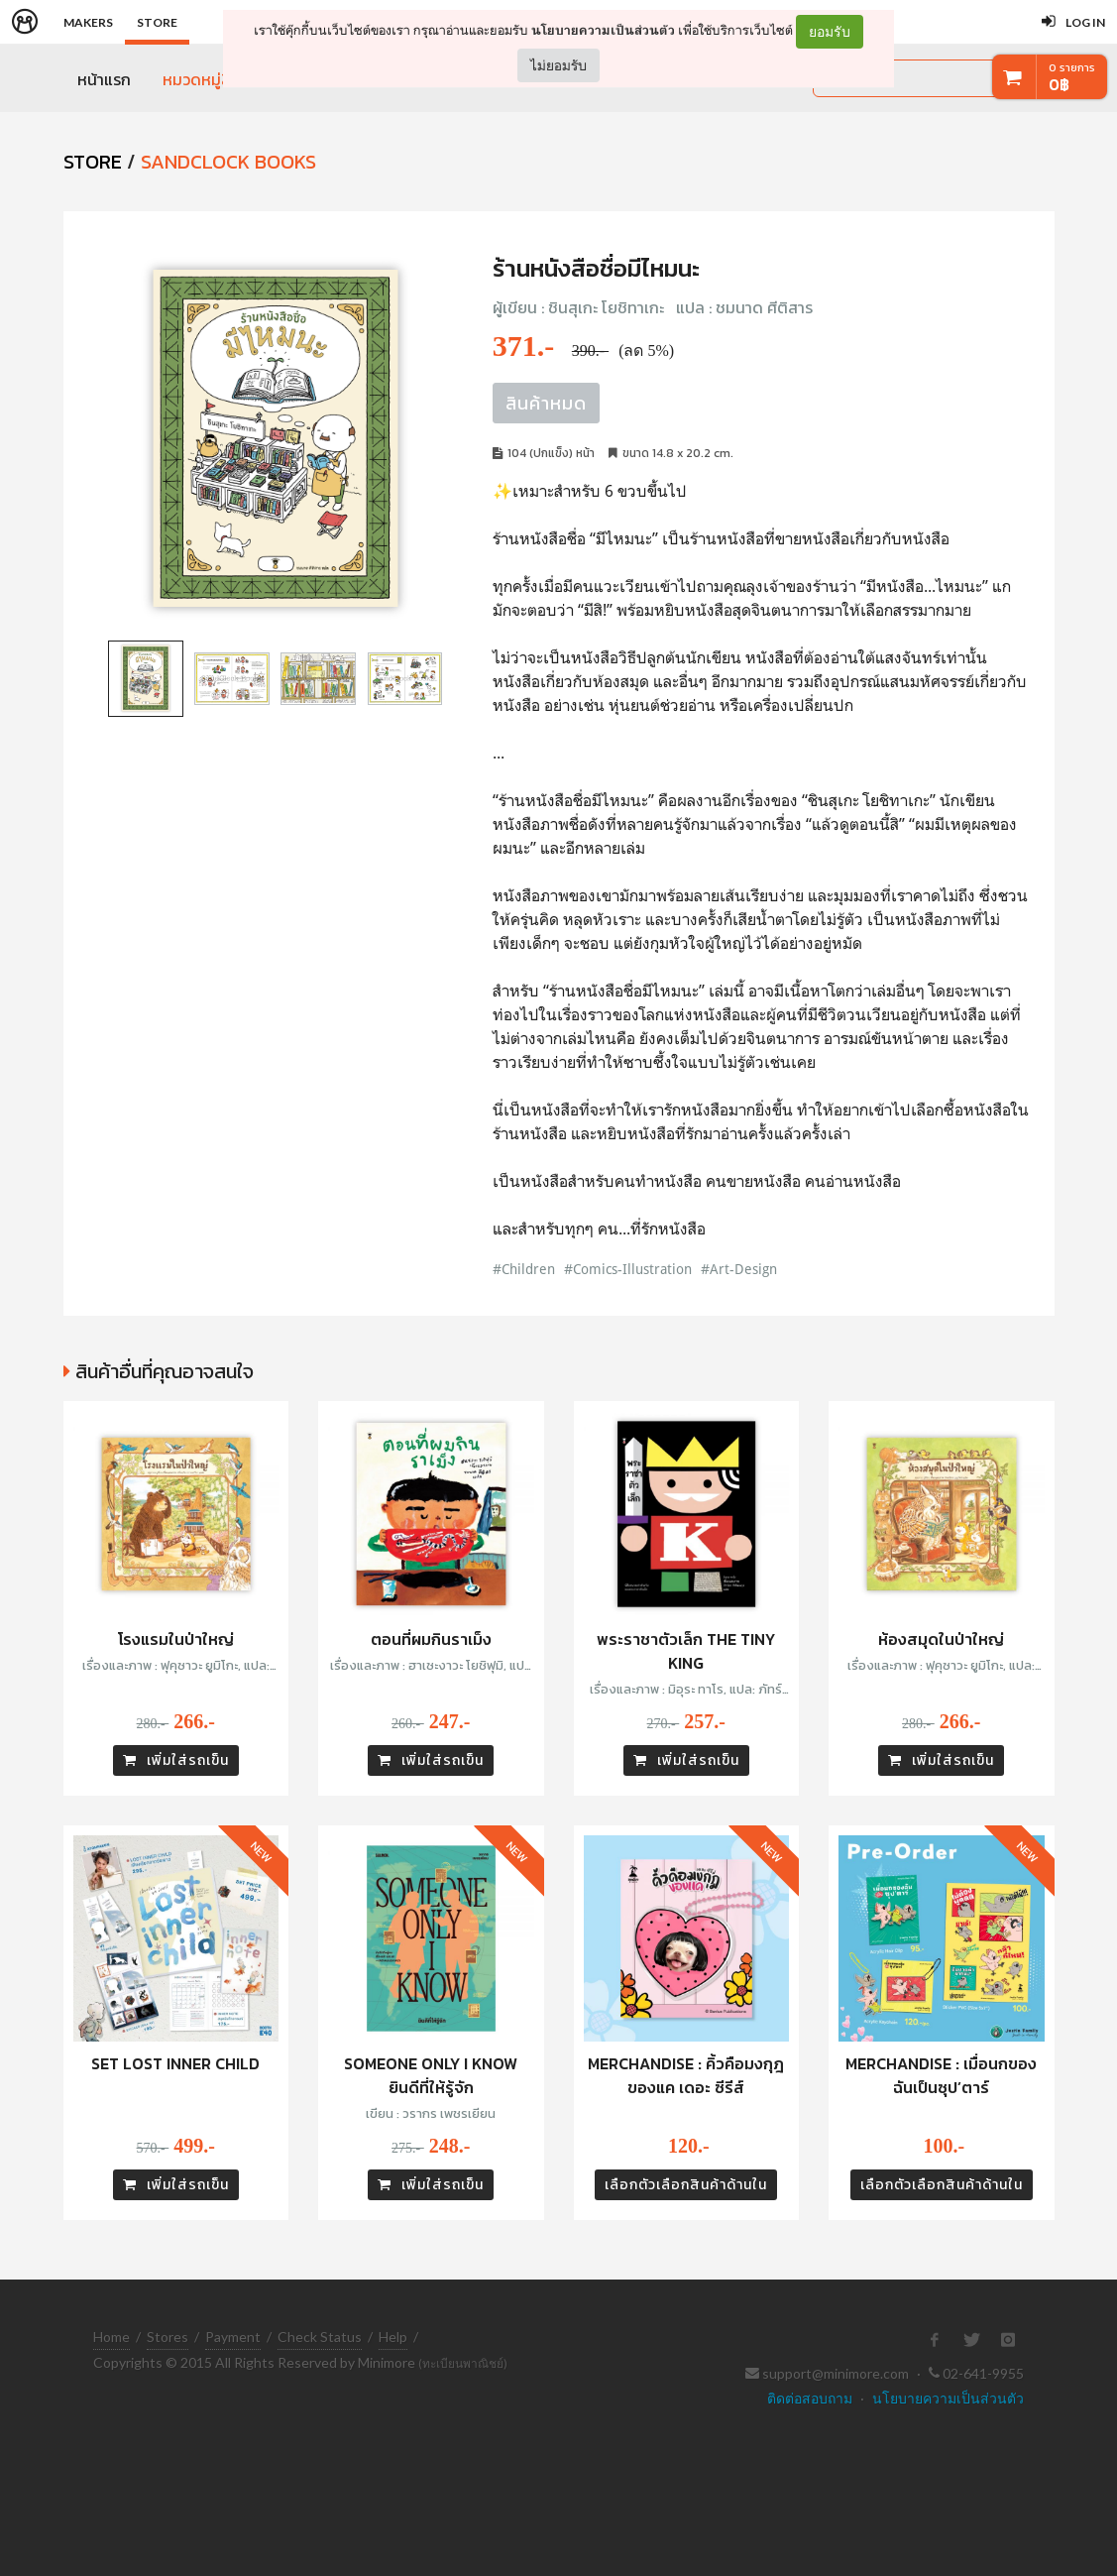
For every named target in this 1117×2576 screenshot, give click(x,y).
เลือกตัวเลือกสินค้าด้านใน (686, 2184)
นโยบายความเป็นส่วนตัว (603, 30)
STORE (92, 161)
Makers (88, 22)
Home (111, 2336)
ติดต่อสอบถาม (809, 2398)
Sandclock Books (228, 161)
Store (157, 22)
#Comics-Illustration (628, 1268)
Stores (167, 2336)
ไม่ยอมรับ (558, 65)
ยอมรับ (829, 32)
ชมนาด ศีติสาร (764, 307)
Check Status (320, 2336)
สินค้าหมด (546, 403)
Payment (233, 2336)
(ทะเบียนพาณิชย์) (462, 2363)
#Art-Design (739, 1268)
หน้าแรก (104, 79)
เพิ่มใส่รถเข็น (176, 1760)
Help (393, 2336)
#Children (524, 1268)
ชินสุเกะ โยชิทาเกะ (606, 307)
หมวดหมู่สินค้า (210, 79)
